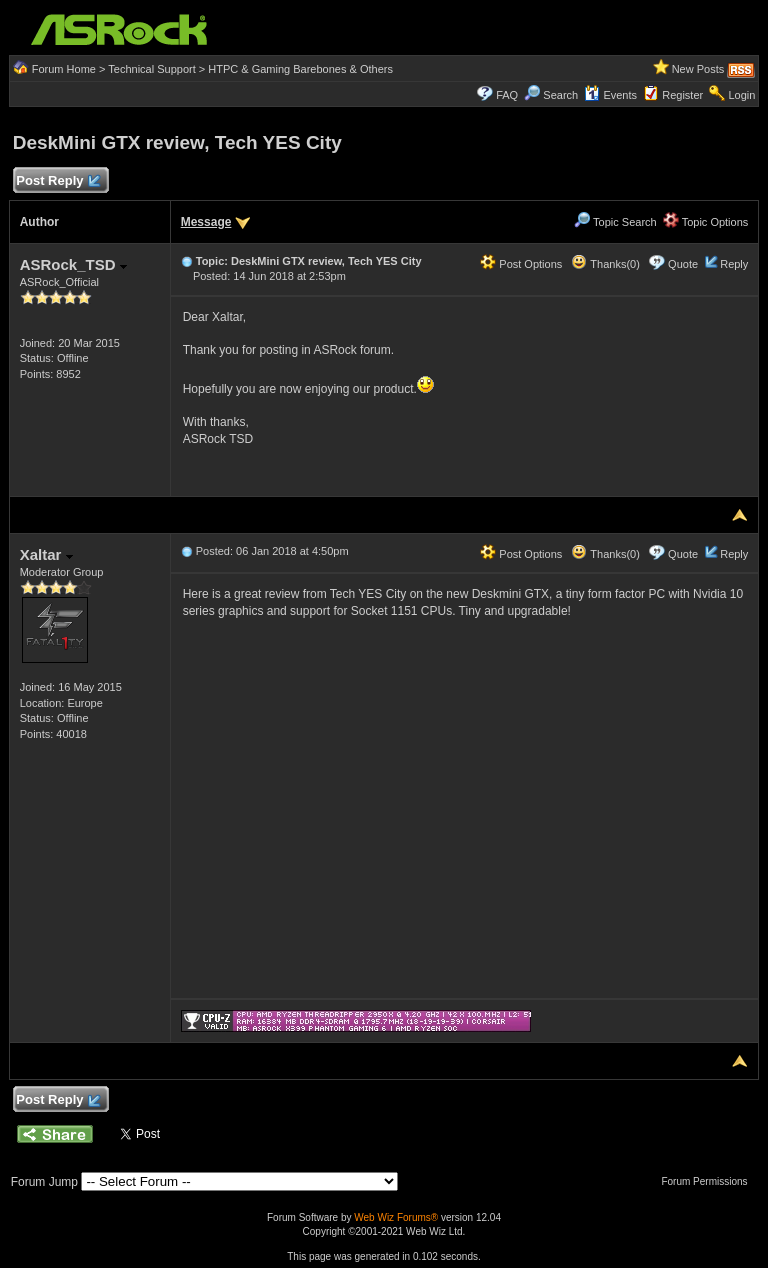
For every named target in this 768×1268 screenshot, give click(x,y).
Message (206, 222)
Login (741, 95)
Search (560, 95)
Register (682, 95)
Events (610, 95)
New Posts (698, 69)
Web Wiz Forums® (396, 1217)
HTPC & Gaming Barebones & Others (300, 69)
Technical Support (151, 69)
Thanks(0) (605, 264)
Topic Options (706, 222)
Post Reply (58, 181)
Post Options (521, 264)
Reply (734, 264)
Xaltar (46, 554)
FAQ (507, 95)
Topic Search (615, 222)
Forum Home (64, 69)
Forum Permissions (709, 1181)
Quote (683, 264)
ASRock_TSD (73, 264)
